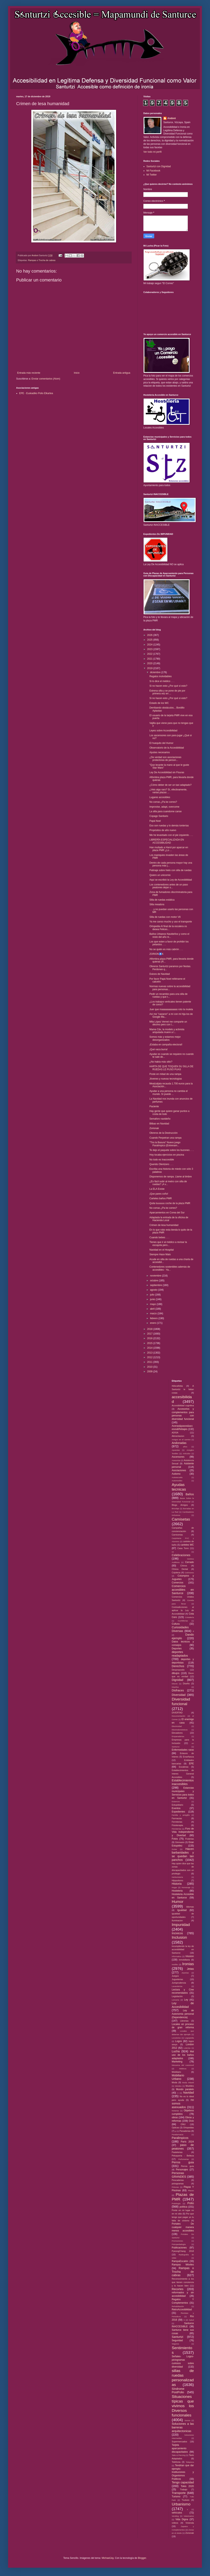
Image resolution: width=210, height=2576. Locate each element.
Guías (174, 1849)
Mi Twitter (151, 174)
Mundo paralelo (185, 2089)
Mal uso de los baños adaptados (183, 2055)
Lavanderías (177, 1986)
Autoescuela (177, 1477)
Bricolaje (175, 1508)
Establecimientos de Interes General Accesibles (183, 1773)
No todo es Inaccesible (161, 1159)
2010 (150, 1366)
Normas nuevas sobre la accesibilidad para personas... (169, 988)
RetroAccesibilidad (182, 2309)
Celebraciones (181, 1555)
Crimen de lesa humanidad (163, 1225)
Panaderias (185, 2131)
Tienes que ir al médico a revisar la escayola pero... (168, 1243)
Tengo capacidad (183, 2482)
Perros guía (187, 2166)
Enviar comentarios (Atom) (46, 378)
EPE (191, 1763)
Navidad (188, 2092)
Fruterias (189, 1839)
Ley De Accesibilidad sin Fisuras (166, 772)
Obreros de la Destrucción (163, 1132)
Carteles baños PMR (160, 1198)
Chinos (183, 1565)
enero (153, 1323)
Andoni (171, 118)
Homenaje (186, 1887)
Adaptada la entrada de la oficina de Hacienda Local (168, 1219)
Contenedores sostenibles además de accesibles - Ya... (169, 1268)
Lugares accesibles (159, 797)
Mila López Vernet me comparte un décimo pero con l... (168, 1023)
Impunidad (181, 1924)
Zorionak (154, 1128)
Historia (177, 1883)
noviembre (156, 1275)
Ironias (188, 1964)
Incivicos (177, 1933)
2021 (150, 658)
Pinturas (175, 2187)
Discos (175, 1683)
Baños (190, 1494)
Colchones (189, 1572)
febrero (154, 1318)
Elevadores (177, 1733)
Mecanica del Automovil (183, 2065)
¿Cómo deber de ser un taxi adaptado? (170, 785)
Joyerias (185, 1973)
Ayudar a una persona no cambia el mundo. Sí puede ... (168, 1092)
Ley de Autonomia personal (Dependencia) (183, 2014)
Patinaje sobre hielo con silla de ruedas (170, 870)
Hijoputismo (177, 1880)
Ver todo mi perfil (152, 151)
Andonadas (179, 1443)
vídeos (175, 2523)
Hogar (174, 1887)
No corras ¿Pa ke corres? (163, 802)
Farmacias (177, 1818)
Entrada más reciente (28, 372)
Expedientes (178, 1811)
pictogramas (178, 2183)
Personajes (182, 2169)
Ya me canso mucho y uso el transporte (170, 921)
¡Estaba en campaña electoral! (165, 1044)
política (183, 2206)
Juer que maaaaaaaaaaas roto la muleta (171, 1009)
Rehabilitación (178, 2306)
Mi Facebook (153, 170)
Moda (174, 2082)
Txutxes (185, 2500)
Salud (191, 2320)
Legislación (177, 1996)
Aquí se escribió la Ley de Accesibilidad (170, 879)
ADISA (175, 1432)
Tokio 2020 (187, 2486)
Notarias (175, 2111)
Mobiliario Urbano (178, 2077)
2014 (150, 1347)
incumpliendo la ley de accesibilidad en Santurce (183, 1949)
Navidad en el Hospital (161, 1249)
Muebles (190, 2086)
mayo (153, 1304)
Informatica (176, 1956)
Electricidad (177, 1726)
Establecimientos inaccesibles (183, 1782)
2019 (150, 668)
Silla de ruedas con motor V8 (165, 917)
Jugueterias (177, 1979)
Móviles (178, 2086)
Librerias (184, 2021)
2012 (150, 1357)
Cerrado (189, 1562)
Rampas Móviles (183, 2264)
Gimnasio (179, 1842)
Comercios (177, 1582)
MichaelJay (107, 2558)
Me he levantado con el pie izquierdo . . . (171, 835)
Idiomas (190, 1907)
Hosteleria (177, 1890)
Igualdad (182, 1910)
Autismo (176, 1473)
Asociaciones (179, 1470)
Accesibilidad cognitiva (183, 1405)
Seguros (175, 2344)
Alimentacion (178, 1436)
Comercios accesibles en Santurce (183, 1589)
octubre (154, 1280)
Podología (176, 2203)
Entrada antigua (121, 372)
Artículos (186, 1453)
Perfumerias (183, 2159)
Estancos (176, 1801)
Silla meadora (156, 904)
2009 (150, 1371)
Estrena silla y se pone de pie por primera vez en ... (167, 692)
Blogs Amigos (180, 1505)
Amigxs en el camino (181, 1439)
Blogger (142, 2558)
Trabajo (183, 2489)
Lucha (176, 2051)
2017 (150, 1333)
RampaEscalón (180, 2261)
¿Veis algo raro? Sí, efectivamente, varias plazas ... (168, 791)
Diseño (186, 1683)
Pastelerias (177, 2152)
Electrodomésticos (180, 1730)
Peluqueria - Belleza (183, 2155)
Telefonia (176, 2462)
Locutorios (176, 2038)
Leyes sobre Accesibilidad (163, 730)
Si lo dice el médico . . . (161, 681)
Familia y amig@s (181, 1815)
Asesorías (176, 1460)
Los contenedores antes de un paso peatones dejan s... (168, 886)
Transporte (179, 2493)
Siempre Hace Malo (160, 1254)
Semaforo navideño (159, 1118)
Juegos (175, 1976)
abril (152, 1308)
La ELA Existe (157, 1189)
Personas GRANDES (179, 2174)
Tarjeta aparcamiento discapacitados (180, 2448)
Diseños (175, 1687)
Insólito (175, 1964)
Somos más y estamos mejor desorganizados (165, 1038)
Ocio (191, 2120)
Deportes (177, 1648)
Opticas (175, 2127)
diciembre (155, 672)
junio (153, 1299)
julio (152, 1294)
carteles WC (187, 1544)
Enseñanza (188, 1756)
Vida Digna (181, 2519)
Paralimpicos (180, 2137)
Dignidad (177, 1679)
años (185, 1447)
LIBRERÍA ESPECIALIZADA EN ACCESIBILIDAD (166, 841)
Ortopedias (188, 2127)
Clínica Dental (180, 1569)
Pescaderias (178, 2180)
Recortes (178, 2289)
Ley (186, 1999)
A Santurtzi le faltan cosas (183, 1389)
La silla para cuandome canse (165, 811)
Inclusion (179, 1937)
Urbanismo (181, 2504)
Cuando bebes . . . (159, 1237)
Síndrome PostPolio (178, 2390)
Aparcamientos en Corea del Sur (167, 1212)
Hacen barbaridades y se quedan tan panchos (183, 1854)
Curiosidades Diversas (180, 1629)
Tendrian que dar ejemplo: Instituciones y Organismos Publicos (183, 2472)
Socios (187, 2420)
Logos (178, 2041)
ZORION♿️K (156, 954)
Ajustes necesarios (159, 752)
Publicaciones (179, 2247)
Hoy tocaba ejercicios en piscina (166, 1154)
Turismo (176, 2496)
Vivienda (190, 2523)
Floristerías (176, 1829)
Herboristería (177, 1877)
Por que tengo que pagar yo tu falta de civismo (183, 2217)
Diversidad (179, 1694)
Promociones (177, 2241)
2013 (150, 1352)
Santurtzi (177, 2336)
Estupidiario (177, 1805)
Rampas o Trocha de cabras (42, 260)
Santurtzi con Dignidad (158, 166)
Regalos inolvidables (160, 676)
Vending (175, 2516)
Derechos (178, 1666)
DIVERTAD (177, 1712)
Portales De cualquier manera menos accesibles (183, 2227)
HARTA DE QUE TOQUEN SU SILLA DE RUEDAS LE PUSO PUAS (171, 1068)
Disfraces (178, 1690)
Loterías (187, 2048)
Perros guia (183, 2162)
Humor (178, 1901)
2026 (150, 635)
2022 (150, 653)
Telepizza (190, 2462)
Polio (190, 2203)
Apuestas (176, 1450)
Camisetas (181, 1519)
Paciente (154, 1106)
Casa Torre (183, 1548)
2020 (150, 663)
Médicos (182, 2068)
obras (175, 2117)
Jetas (190, 1968)
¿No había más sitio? (160, 1061)
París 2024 (187, 2141)
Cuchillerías (183, 1621)
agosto (154, 1289)
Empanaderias (178, 1736)
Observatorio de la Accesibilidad (166, 747)
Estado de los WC (159, 703)
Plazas (191, 2190)
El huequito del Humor (161, 743)
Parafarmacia (177, 2134)
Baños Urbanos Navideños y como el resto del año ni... (169, 935)
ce (173, 1552)
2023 (150, 649)
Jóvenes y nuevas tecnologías (165, 1078)
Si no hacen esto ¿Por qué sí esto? (168, 685)
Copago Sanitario (158, 816)
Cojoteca (176, 1572)
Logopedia (189, 2038)
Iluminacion (177, 1920)
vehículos (177, 2512)
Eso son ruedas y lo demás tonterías (169, 825)
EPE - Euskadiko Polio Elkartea (36, 393)
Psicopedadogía (179, 2244)
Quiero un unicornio (160, 875)
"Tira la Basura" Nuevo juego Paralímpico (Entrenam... (165, 1144)
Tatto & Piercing (179, 2455)
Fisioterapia (177, 1825)
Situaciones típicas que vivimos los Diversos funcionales (183, 2405)
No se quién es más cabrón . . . (166, 949)
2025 (150, 639)
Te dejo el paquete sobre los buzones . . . (171, 1150)
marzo (154, 1313)
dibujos (176, 1673)
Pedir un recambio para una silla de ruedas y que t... (168, 995)
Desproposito (178, 1670)
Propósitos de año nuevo (162, 830)
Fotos (175, 1838)
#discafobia (177, 1386)
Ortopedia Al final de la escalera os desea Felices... (168, 928)
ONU (183, 2124)
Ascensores (178, 1456)
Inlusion (190, 1956)
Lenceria (175, 2000)
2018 (150, 1329)
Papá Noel (155, 821)
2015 (150, 1343)
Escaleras (183, 1767)
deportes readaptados (180, 1653)
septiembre (156, 1285)
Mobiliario (176, 2072)
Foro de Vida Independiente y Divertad (183, 1832)
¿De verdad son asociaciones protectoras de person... (165, 758)
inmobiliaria (184, 1959)
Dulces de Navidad (159, 974)
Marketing (177, 2061)
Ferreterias (177, 1822)
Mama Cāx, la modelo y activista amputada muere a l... (166, 1031)
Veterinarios (189, 2516)
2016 (150, 1338)
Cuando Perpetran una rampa (165, 1137)
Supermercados (179, 2441)
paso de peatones (183, 2146)
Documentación (178, 1716)
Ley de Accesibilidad (183, 2005)
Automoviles (177, 1480)
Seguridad (177, 2340)
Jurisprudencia (179, 1983)
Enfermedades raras (183, 1749)
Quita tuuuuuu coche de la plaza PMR (169, 1203)
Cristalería (189, 1617)
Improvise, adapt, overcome (164, 806)
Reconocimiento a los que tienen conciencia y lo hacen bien (183, 2282)
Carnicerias (177, 1534)
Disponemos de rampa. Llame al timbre (170, 1176)
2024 (150, 644)
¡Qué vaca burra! (158, 1049)
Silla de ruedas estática (161, 899)
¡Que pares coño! (158, 1193)
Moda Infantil (188, 2082)
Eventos (176, 1808)
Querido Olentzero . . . (161, 1164)
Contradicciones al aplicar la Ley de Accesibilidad (183, 1610)
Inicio (77, 372)
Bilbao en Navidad (159, 1123)
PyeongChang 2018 (183, 2251)
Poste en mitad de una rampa (165, 1074)
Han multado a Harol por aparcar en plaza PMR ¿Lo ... (168, 849)
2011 (150, 1362)
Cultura (176, 1623)
